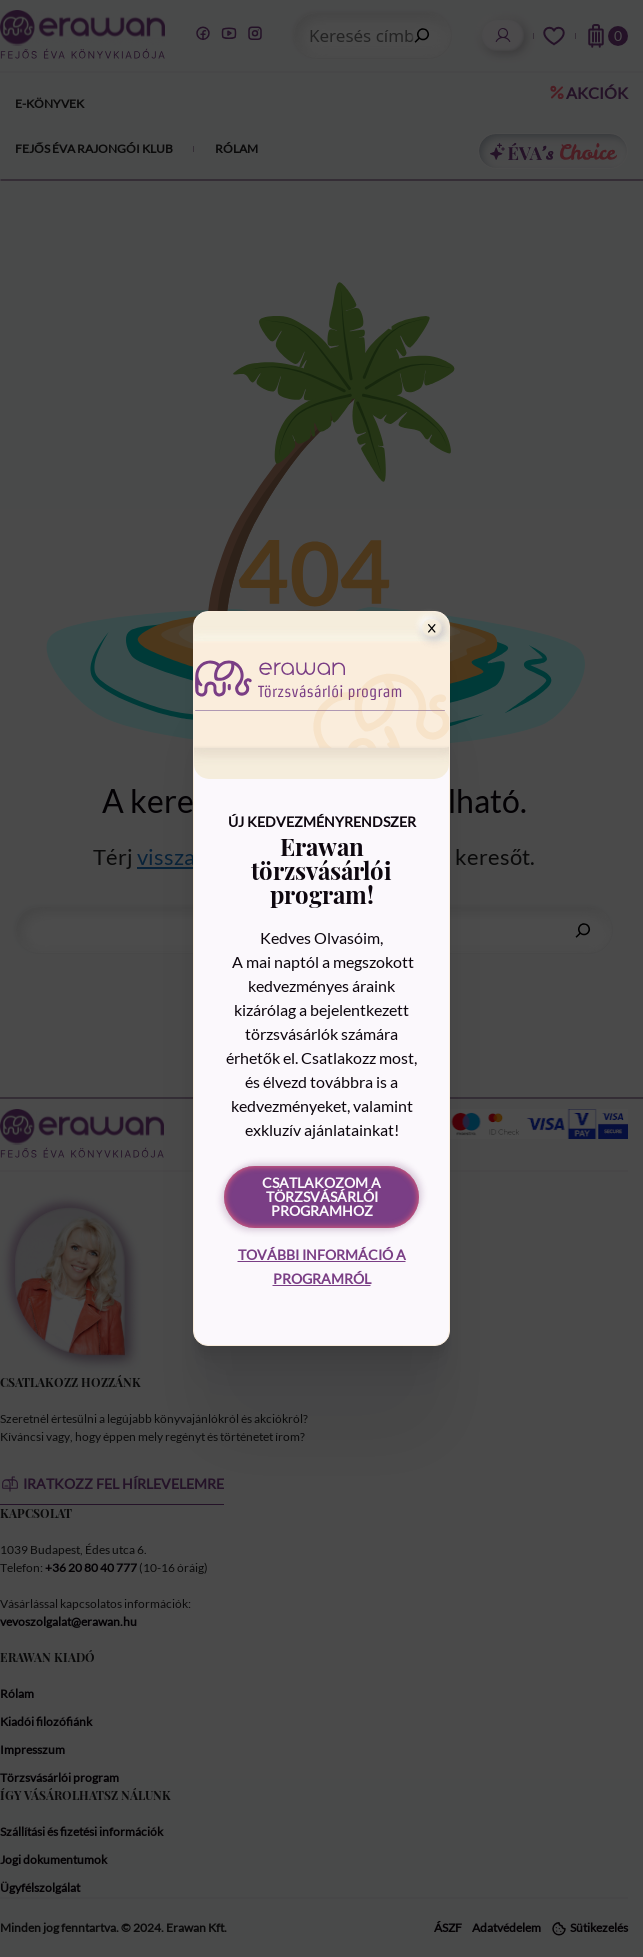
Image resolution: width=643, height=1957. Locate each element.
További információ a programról (322, 1266)
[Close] (432, 628)
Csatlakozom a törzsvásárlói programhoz (321, 1196)
